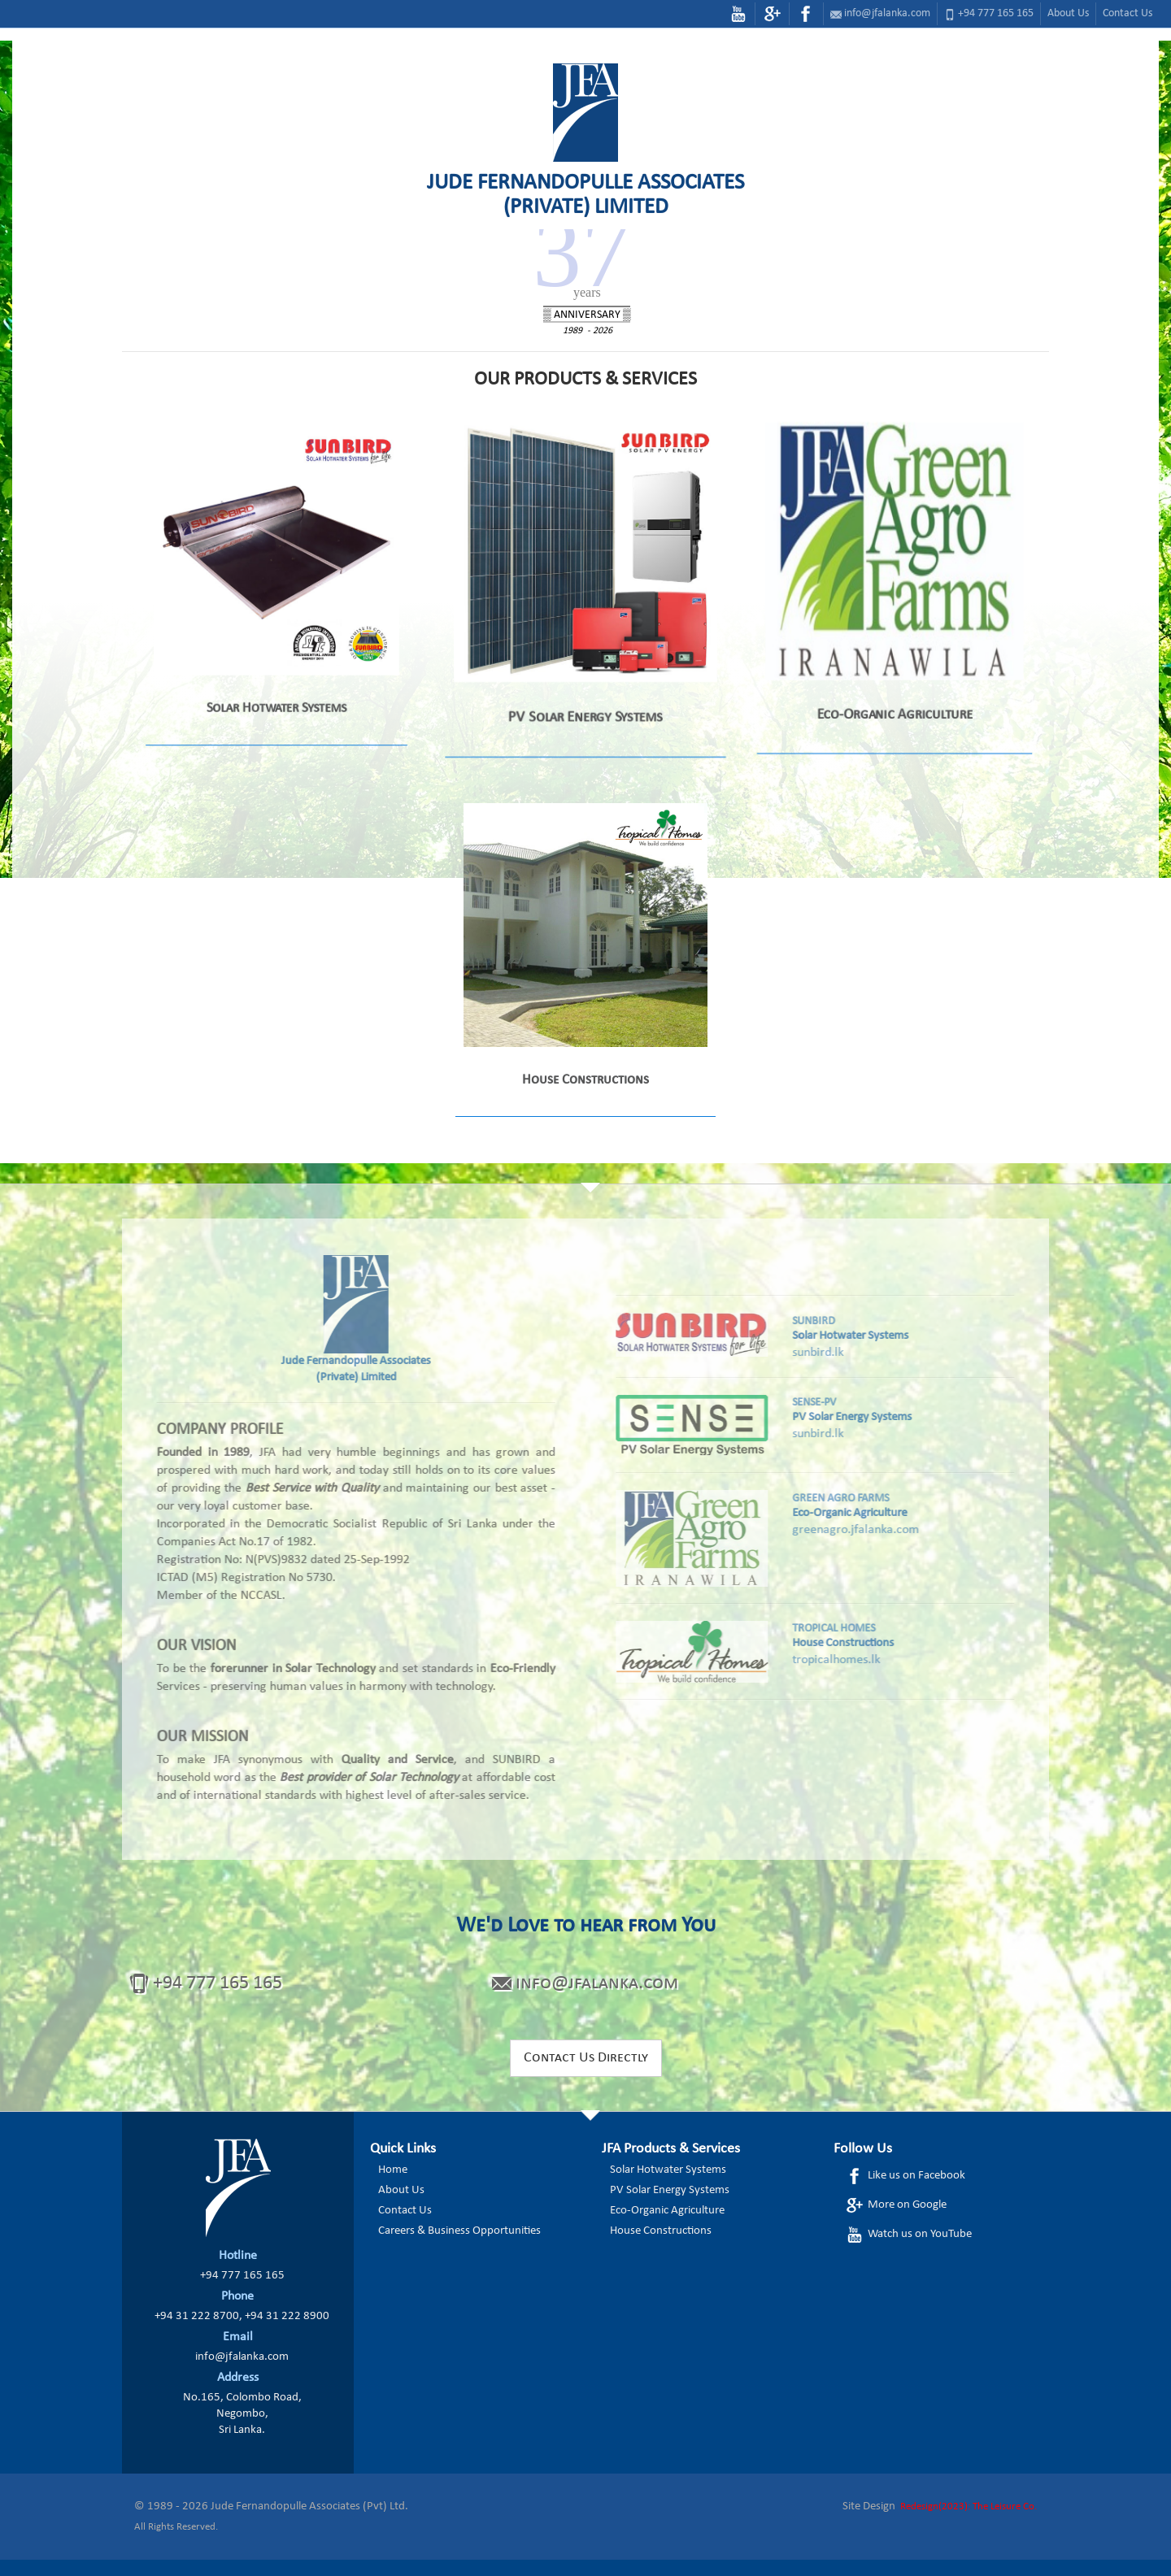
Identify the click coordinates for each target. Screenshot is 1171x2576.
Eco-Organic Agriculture (667, 2211)
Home (392, 2170)
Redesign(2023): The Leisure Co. (968, 2506)
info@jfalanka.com (887, 13)
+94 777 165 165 (996, 13)
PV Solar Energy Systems (669, 2190)
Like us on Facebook (905, 2176)
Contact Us (1127, 13)
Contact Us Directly (586, 2058)
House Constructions (661, 2231)
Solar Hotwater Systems (668, 2170)
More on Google (896, 2205)
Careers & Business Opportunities (459, 2231)
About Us (1068, 13)
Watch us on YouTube (908, 2234)
